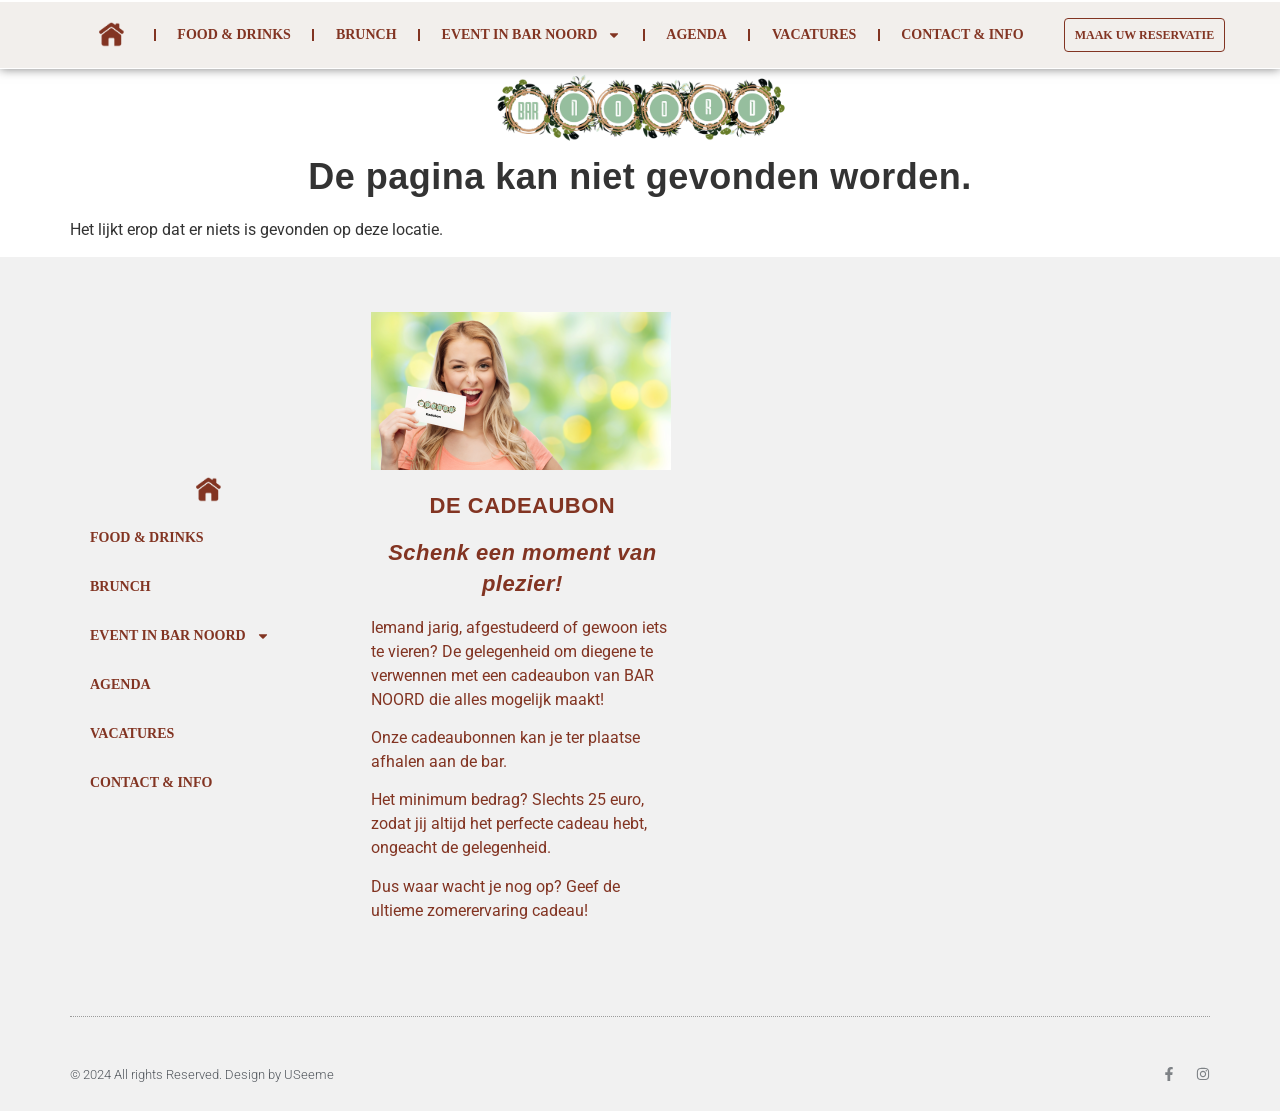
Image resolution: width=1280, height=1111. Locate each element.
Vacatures (814, 34)
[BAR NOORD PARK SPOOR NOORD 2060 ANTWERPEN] (954, 636)
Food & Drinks (234, 34)
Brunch (366, 34)
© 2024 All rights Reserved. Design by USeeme (202, 1074)
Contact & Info (962, 34)
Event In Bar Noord (532, 35)
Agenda (696, 34)
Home (110, 35)
